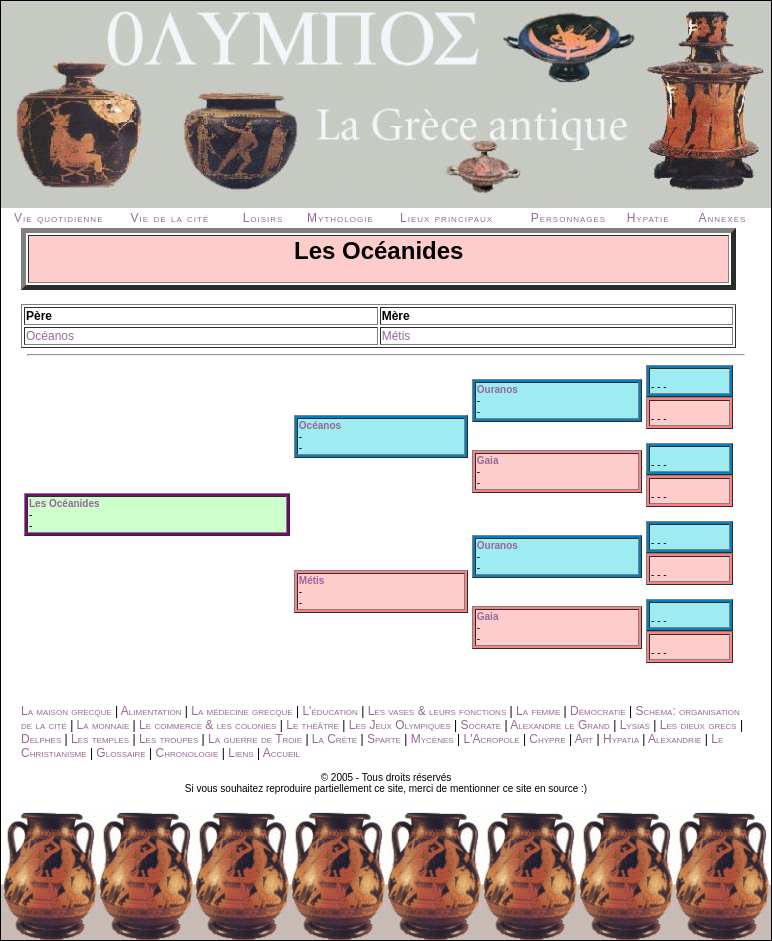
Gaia (488, 460)
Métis (396, 336)
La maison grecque (66, 711)
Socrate (480, 725)
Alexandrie (674, 739)
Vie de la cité (170, 218)
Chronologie (187, 753)
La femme (538, 711)
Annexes (722, 218)
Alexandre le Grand (560, 725)
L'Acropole (491, 739)
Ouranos (497, 389)
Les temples (100, 739)
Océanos (50, 336)
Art (584, 739)
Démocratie (598, 711)
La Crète (334, 739)
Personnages (568, 218)
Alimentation (151, 711)
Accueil (281, 753)
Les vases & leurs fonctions (437, 711)
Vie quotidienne (58, 218)
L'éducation (329, 711)
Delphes (41, 739)
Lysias (635, 725)
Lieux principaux (446, 218)
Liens (240, 753)
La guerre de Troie (255, 739)
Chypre (547, 739)
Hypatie (648, 218)
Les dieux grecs (698, 725)
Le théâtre (312, 725)
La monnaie (103, 725)
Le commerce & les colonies (207, 725)
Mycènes (432, 739)
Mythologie (340, 218)
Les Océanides (64, 503)
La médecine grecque (241, 711)
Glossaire (120, 753)
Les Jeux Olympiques (400, 725)
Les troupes (168, 739)
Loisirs (263, 218)
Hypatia (621, 739)
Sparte (384, 739)
